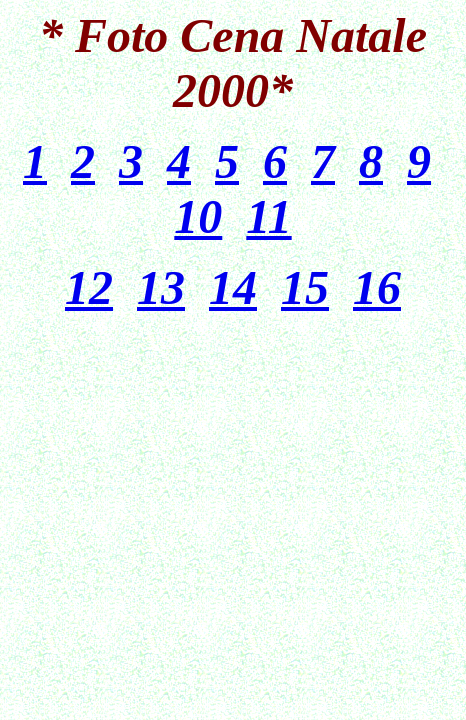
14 (233, 287)
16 (377, 287)
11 (268, 216)
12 (89, 287)
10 (198, 216)
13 (161, 287)
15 (305, 287)
